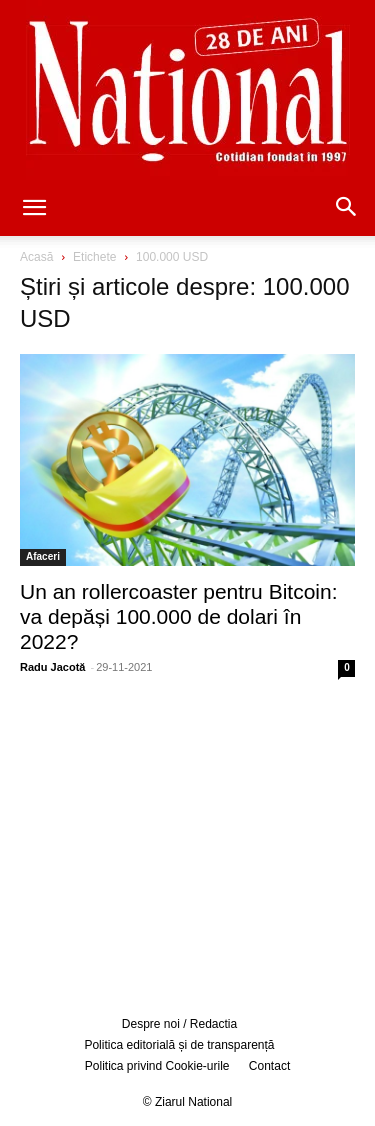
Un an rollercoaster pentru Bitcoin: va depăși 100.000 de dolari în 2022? (179, 616)
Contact (269, 1066)
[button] (34, 209)
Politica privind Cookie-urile (157, 1066)
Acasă (36, 257)
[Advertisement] (188, 844)
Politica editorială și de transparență (179, 1045)
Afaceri (43, 556)
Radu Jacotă (52, 667)
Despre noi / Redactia (179, 1024)
